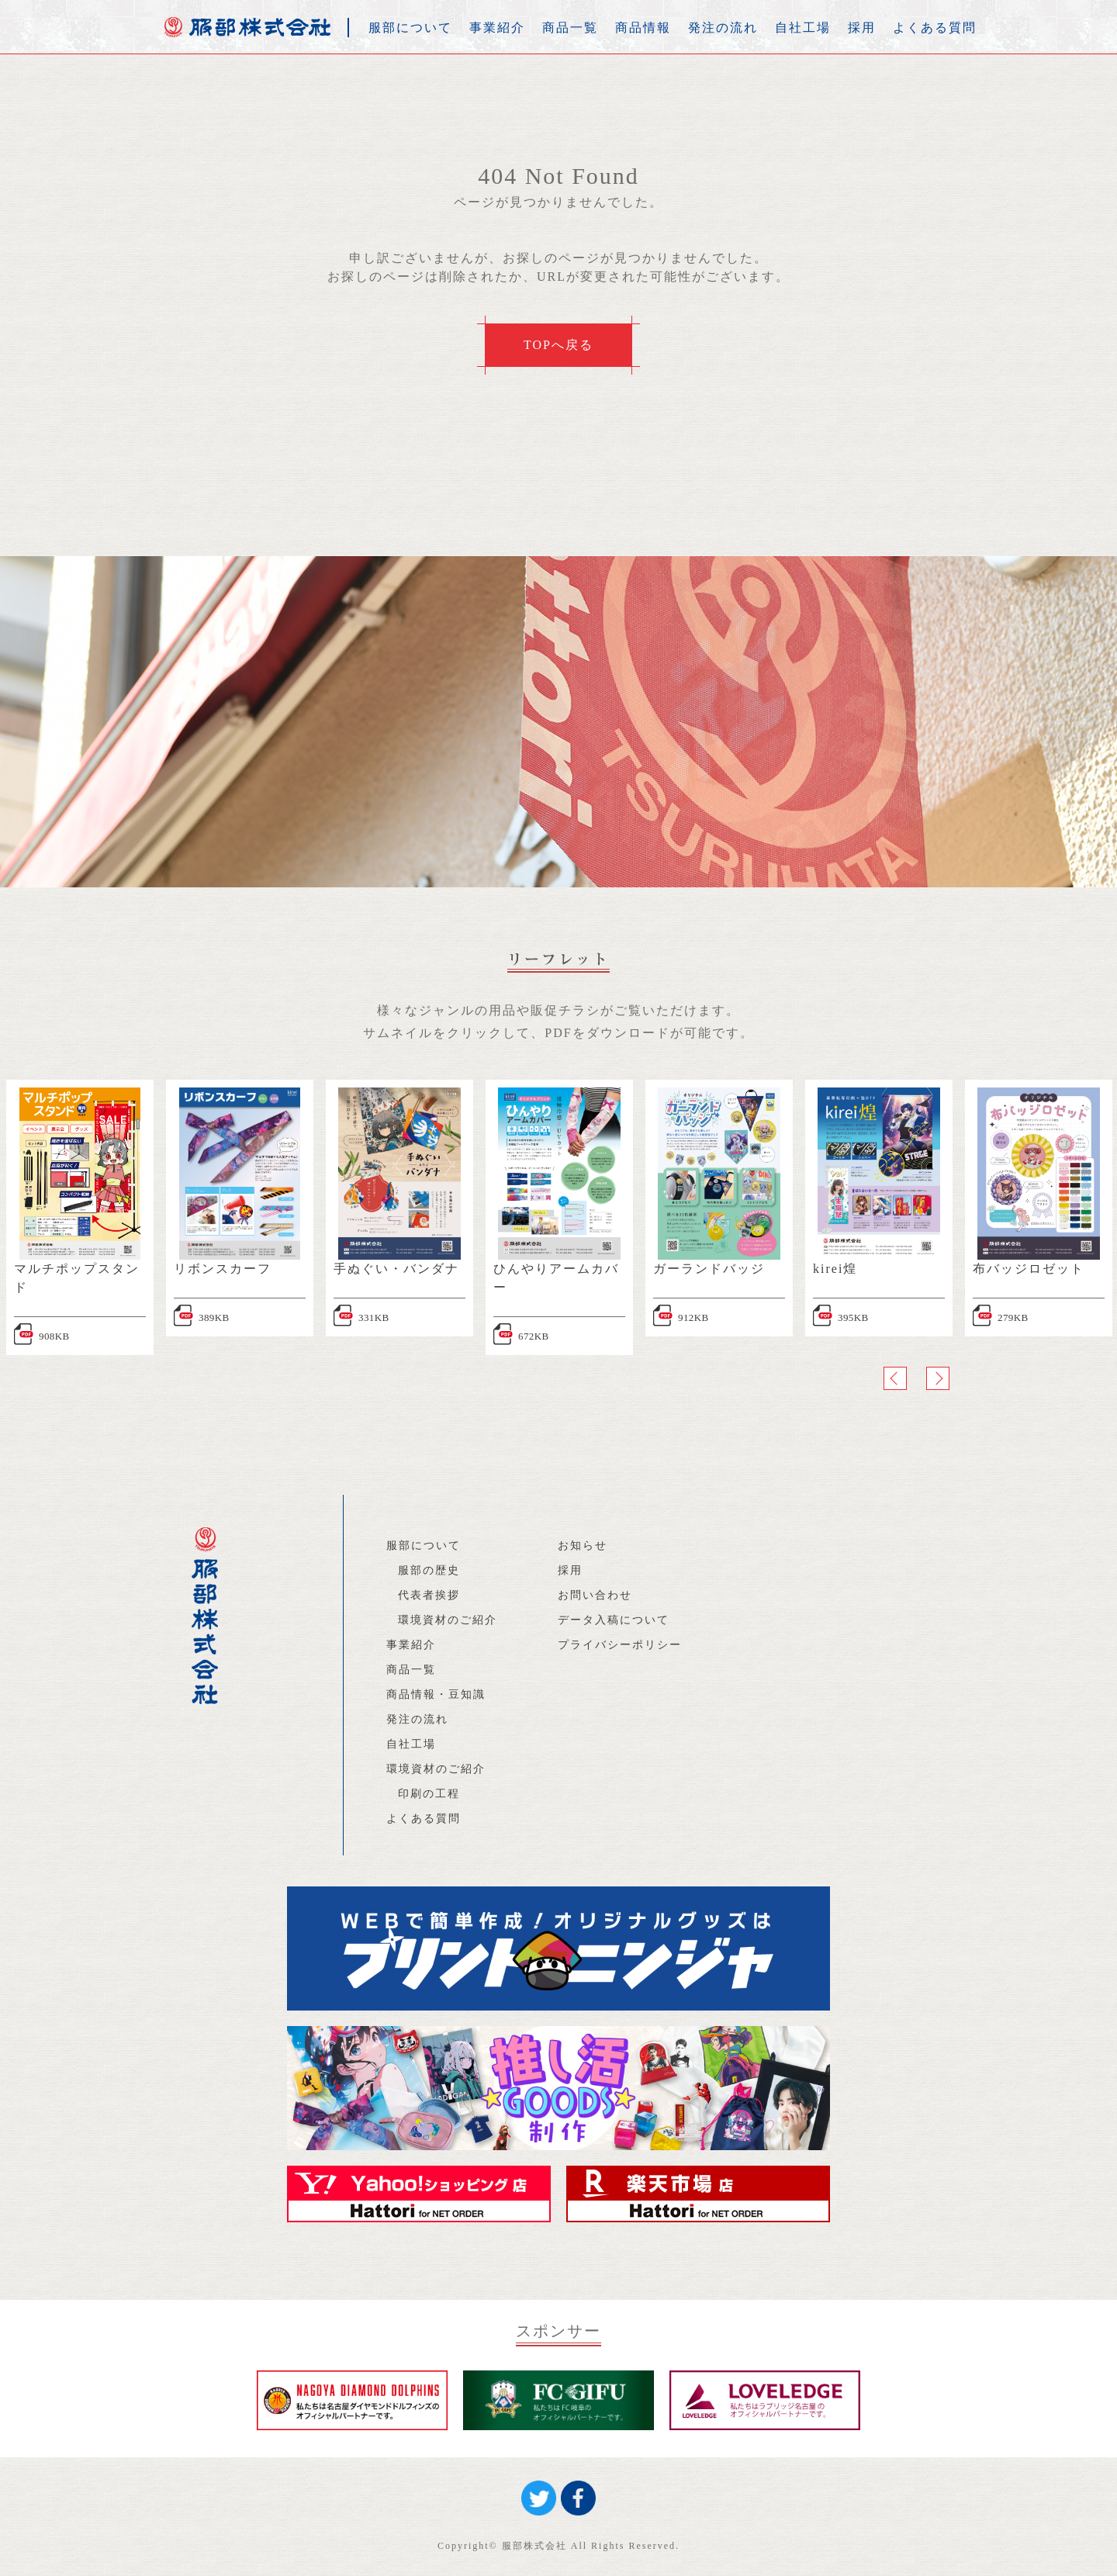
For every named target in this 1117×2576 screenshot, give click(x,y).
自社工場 (803, 27)
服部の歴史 (429, 1570)
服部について (410, 27)
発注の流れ (723, 27)
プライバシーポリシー (620, 1645)
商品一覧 (570, 27)
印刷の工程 (429, 1794)
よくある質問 (935, 27)
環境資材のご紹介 (447, 1620)
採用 (862, 27)
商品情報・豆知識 (436, 1694)
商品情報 (643, 27)
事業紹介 (497, 27)
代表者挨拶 (429, 1595)
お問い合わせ (595, 1595)
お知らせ (582, 1545)
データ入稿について (613, 1620)
